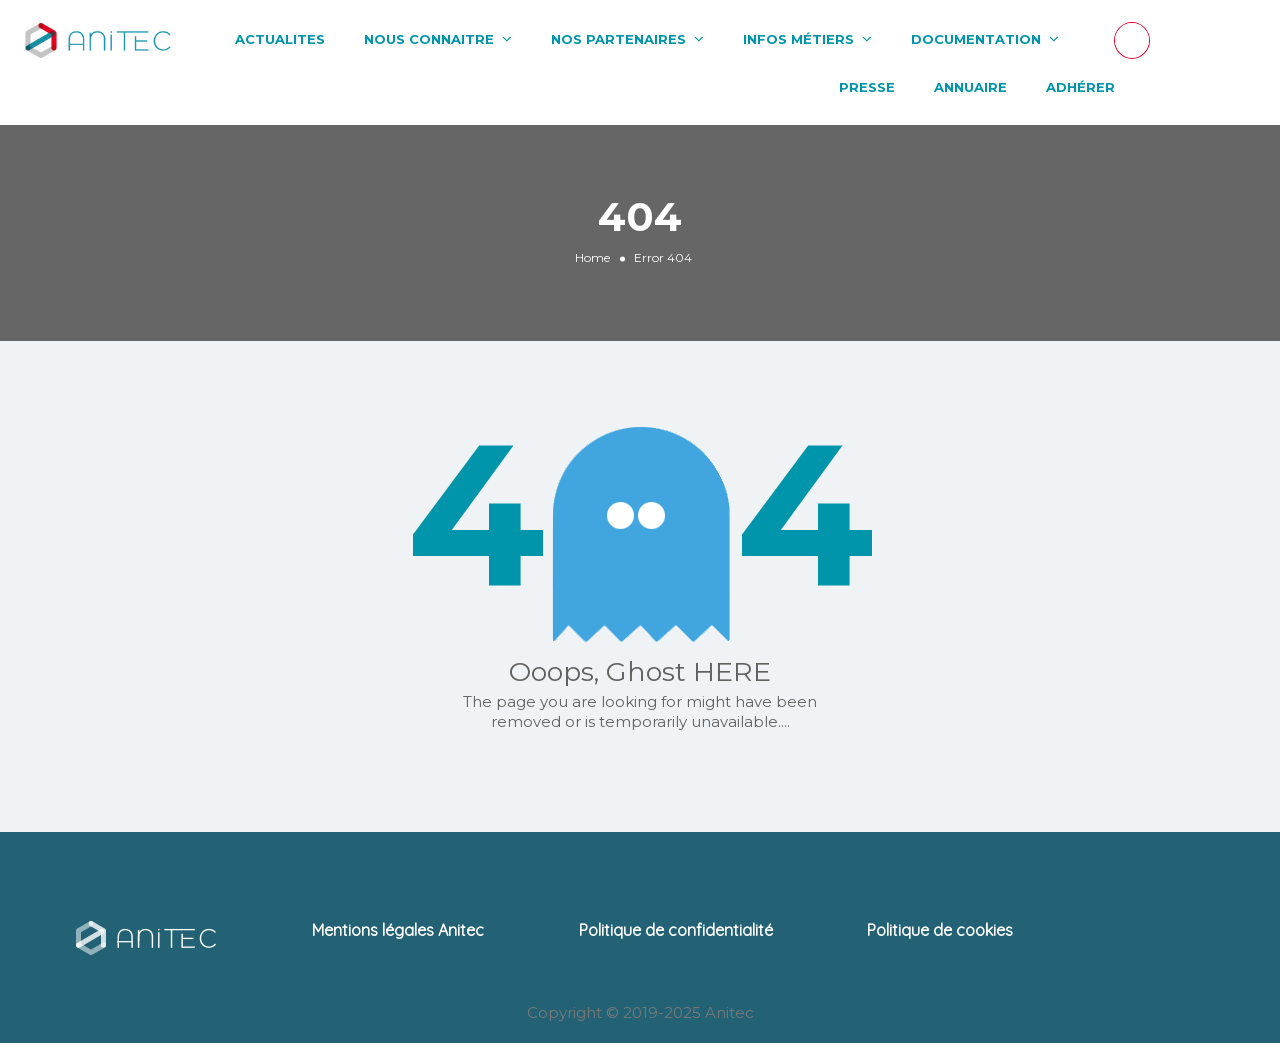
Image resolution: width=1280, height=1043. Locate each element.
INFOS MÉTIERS (798, 39)
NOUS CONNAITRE (429, 39)
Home (592, 257)
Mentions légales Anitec (398, 930)
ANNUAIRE (970, 87)
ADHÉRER (1080, 87)
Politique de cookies (940, 930)
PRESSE (867, 87)
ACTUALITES (280, 39)
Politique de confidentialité (676, 930)
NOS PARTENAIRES (618, 39)
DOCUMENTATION (976, 39)
